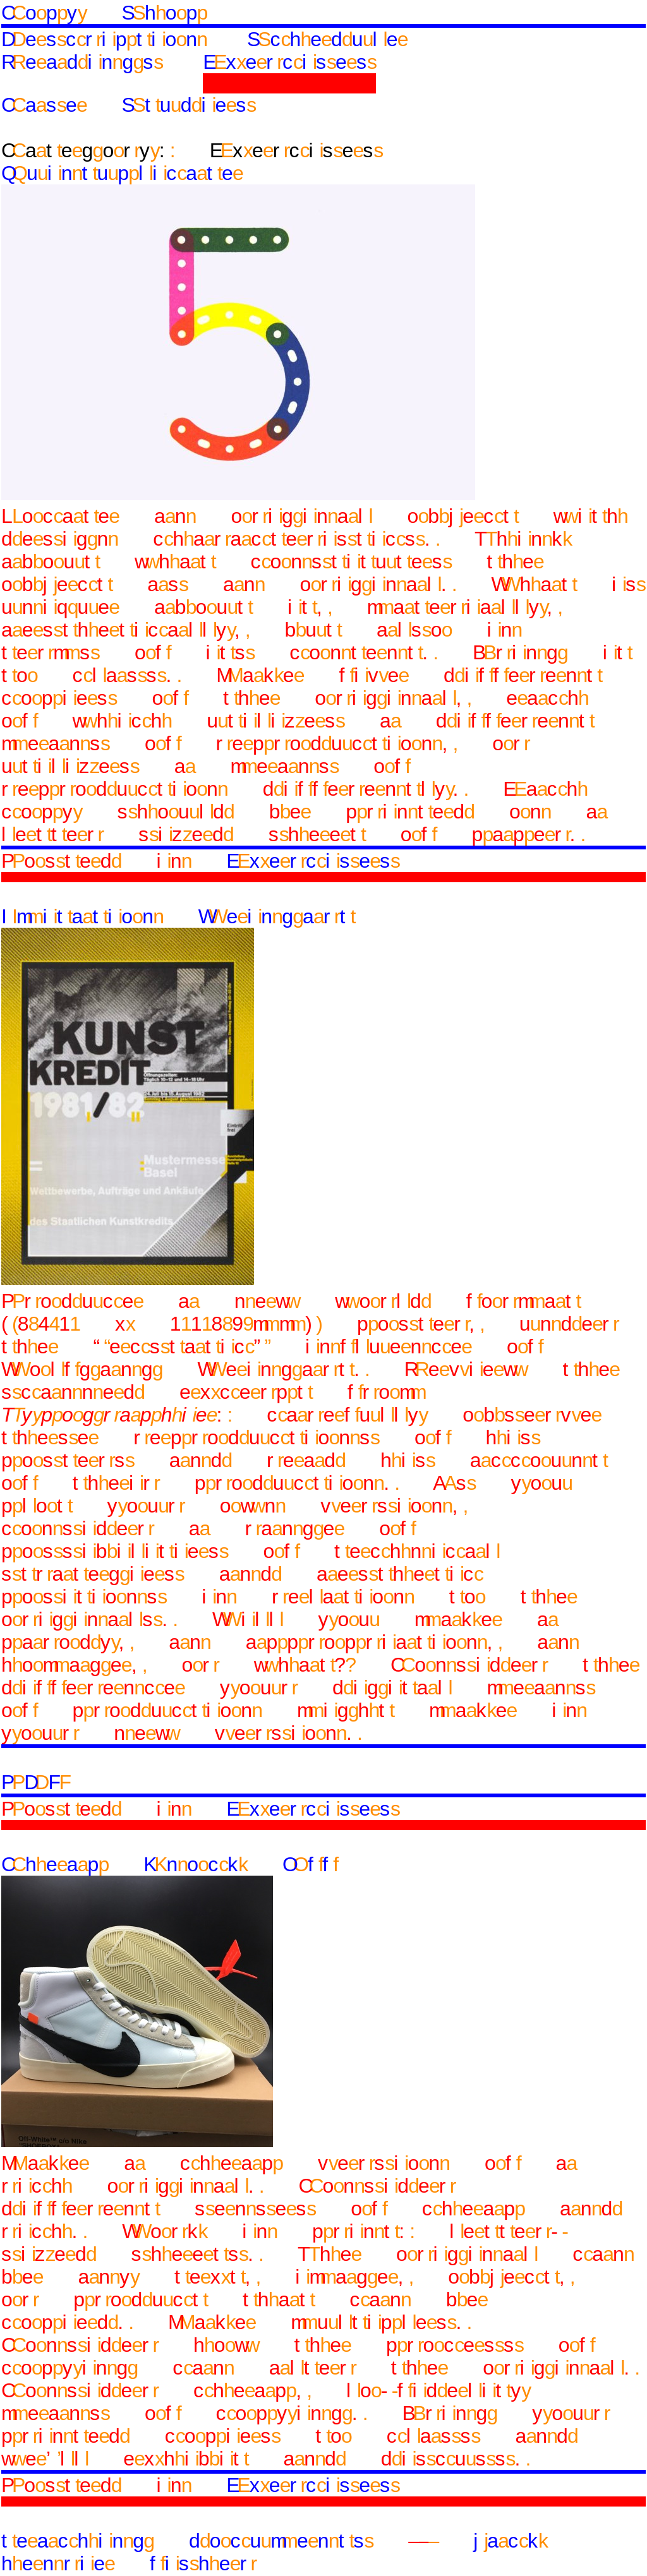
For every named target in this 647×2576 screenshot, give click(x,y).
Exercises (289, 62)
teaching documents (187, 2540)
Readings (81, 62)
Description (104, 39)
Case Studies (128, 104)
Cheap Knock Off (169, 1864)
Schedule (327, 39)
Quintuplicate (122, 173)
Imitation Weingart (177, 916)
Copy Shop (104, 12)
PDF (35, 1782)
